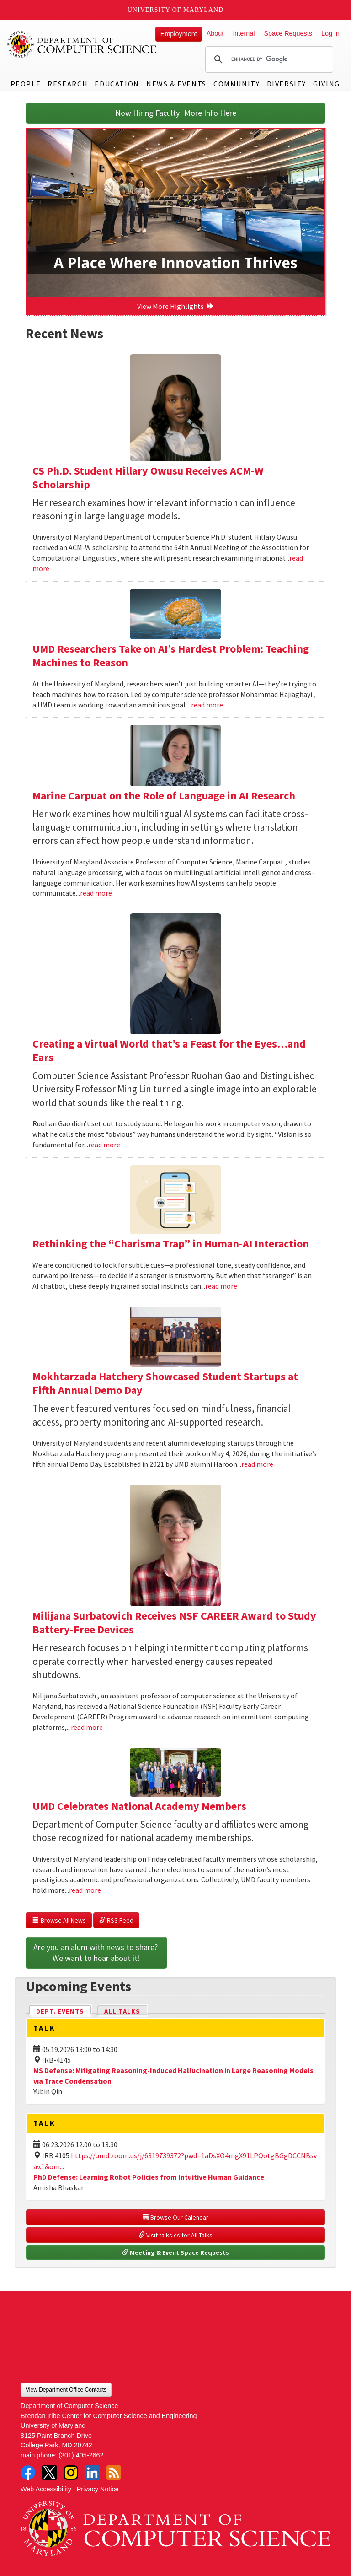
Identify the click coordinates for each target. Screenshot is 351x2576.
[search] (267, 59)
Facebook (28, 2472)
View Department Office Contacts (66, 2390)
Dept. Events (64, 2010)
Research (68, 83)
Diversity (286, 83)
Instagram (71, 2472)
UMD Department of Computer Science (82, 44)
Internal (244, 33)
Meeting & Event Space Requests (175, 2252)
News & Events (176, 83)
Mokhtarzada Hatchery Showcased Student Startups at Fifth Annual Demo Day (165, 1383)
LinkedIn (92, 2472)
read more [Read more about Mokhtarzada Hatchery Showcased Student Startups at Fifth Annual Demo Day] (257, 1464)
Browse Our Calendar (175, 2217)
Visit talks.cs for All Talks (175, 2235)
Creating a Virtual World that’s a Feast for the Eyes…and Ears (169, 1050)
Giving (326, 83)
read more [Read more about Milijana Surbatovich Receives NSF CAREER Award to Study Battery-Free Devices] (87, 1727)
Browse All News (59, 1920)
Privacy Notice (98, 2489)
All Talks (122, 2011)
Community (236, 83)
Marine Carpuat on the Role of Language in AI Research (163, 795)
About (215, 33)
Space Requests (288, 33)
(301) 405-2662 (80, 2455)
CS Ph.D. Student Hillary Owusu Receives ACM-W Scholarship (148, 477)
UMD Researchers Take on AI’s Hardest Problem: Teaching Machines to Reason (170, 656)
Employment (178, 34)
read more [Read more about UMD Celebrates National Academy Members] (85, 1890)
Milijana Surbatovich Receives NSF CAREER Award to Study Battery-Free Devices (174, 1622)
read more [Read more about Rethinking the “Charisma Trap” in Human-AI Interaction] (221, 1286)
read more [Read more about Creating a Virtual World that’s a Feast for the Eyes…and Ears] (104, 1144)
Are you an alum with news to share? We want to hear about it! (96, 1952)
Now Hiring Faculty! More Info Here (175, 113)
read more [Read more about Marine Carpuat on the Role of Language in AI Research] (96, 892)
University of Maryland (176, 9)
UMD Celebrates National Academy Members (139, 1806)
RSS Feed (116, 1920)
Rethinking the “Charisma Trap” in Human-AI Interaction (170, 1244)
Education (117, 83)
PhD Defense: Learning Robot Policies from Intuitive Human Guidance (148, 2177)
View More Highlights (175, 306)
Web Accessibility (46, 2489)
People (26, 83)
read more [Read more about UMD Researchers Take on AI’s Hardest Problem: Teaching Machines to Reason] (207, 704)
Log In (330, 33)
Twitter (49, 2472)
